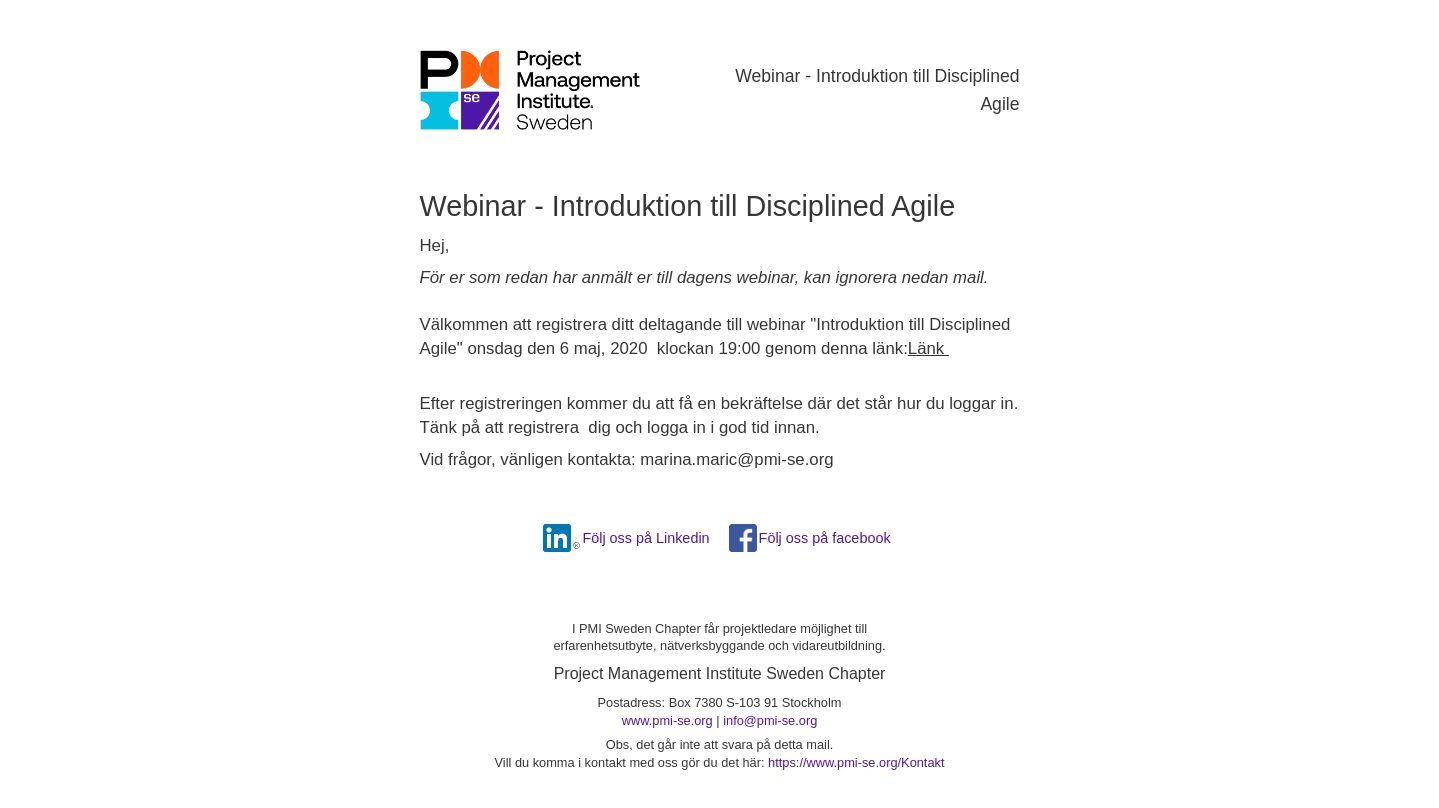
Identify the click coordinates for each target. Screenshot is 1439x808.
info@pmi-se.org (770, 720)
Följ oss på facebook (825, 538)
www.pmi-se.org (667, 720)
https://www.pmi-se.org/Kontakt (856, 762)
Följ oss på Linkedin (645, 538)
